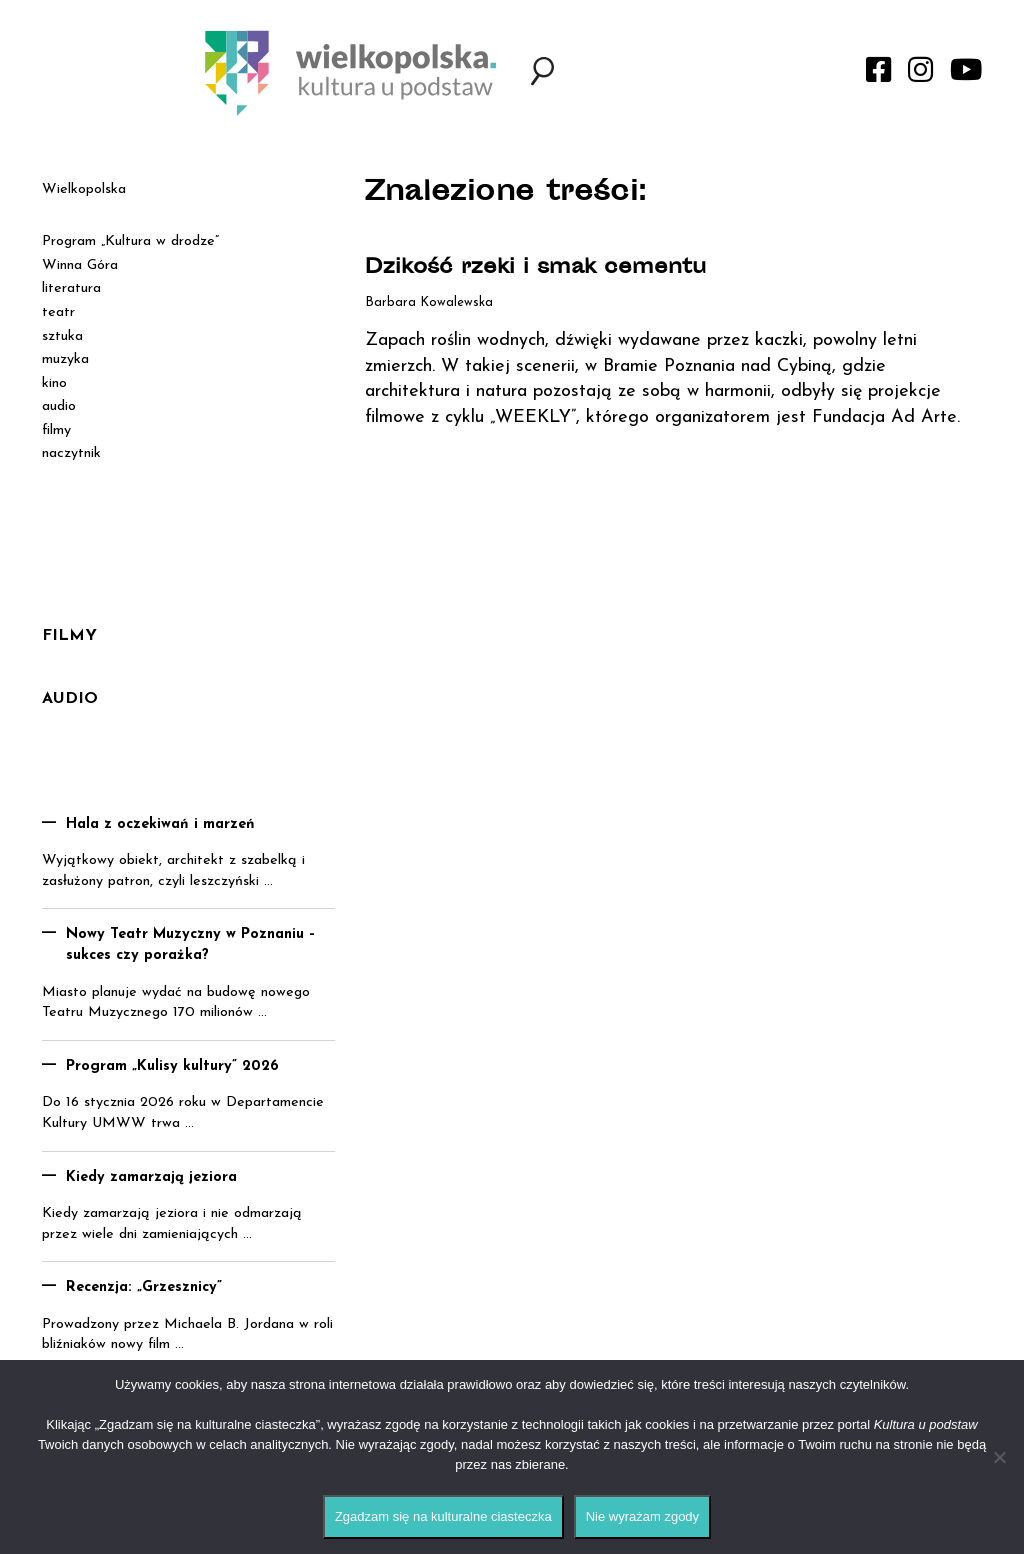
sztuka (62, 336)
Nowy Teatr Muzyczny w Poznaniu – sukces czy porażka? (191, 945)
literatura (71, 288)
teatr (58, 312)
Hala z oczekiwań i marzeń (160, 824)
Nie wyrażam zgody (642, 1516)
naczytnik (71, 453)
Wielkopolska (84, 189)
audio (59, 406)
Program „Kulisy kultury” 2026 (172, 1066)
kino (54, 383)
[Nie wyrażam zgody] (999, 1457)
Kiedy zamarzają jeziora (151, 1177)
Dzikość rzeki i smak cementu (535, 268)
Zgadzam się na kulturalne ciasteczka (443, 1516)
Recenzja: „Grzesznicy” (144, 1287)
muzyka (65, 359)
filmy (56, 430)
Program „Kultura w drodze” (130, 241)
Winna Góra (80, 265)
